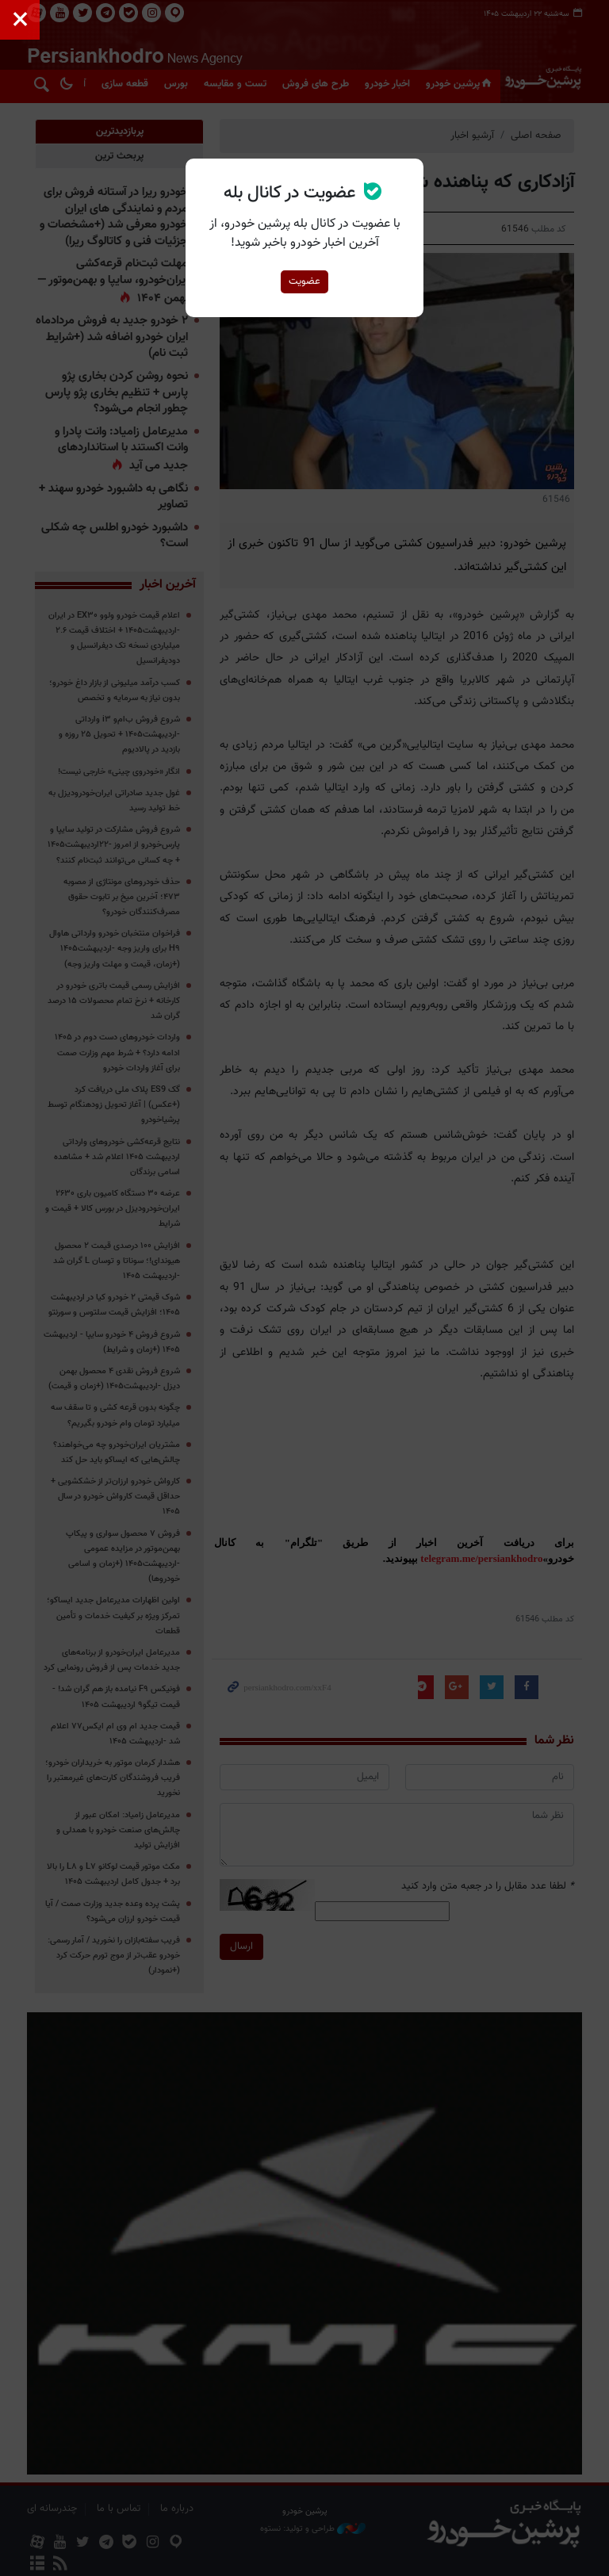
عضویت (304, 281)
